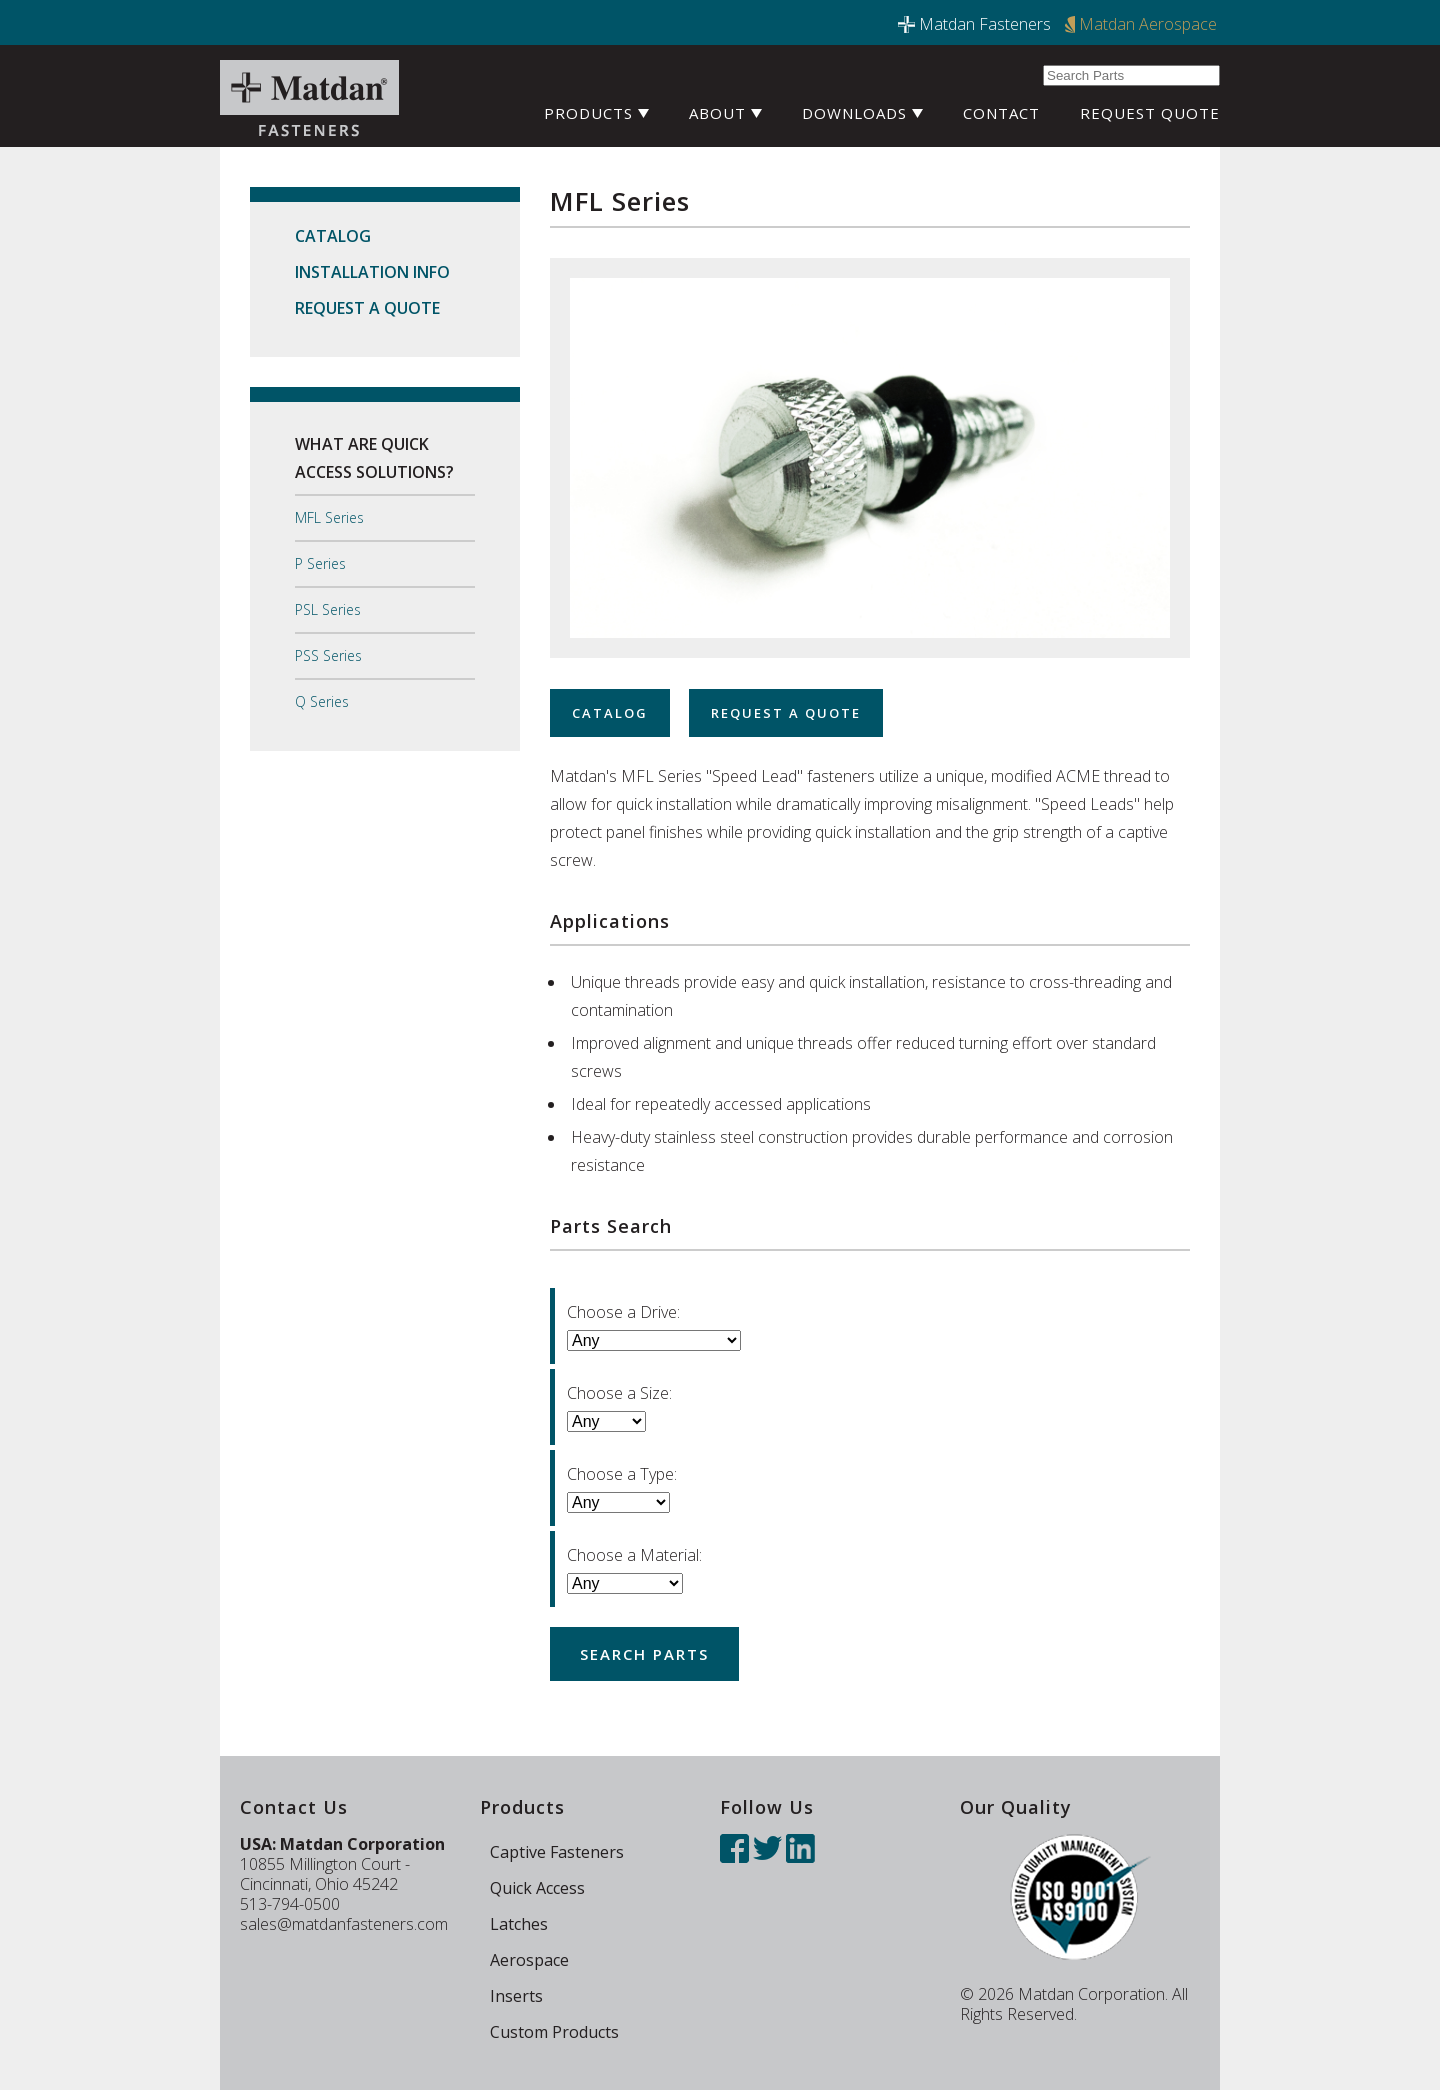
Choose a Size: (619, 1393)
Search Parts (644, 1654)
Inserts (516, 1996)
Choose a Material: (634, 1555)
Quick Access (537, 1888)
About (725, 113)
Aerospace (529, 1960)
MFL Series (329, 517)
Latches (519, 1924)
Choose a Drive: (623, 1312)
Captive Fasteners (557, 1852)
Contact (1001, 113)
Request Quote (1150, 113)
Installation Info (372, 272)
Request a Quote (367, 308)
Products (596, 113)
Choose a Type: (622, 1474)
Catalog (333, 236)
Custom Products (554, 2032)
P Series (320, 563)
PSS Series (328, 655)
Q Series (322, 701)
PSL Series (328, 609)
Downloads (862, 113)
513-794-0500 (290, 1904)
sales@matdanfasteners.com (344, 1924)
